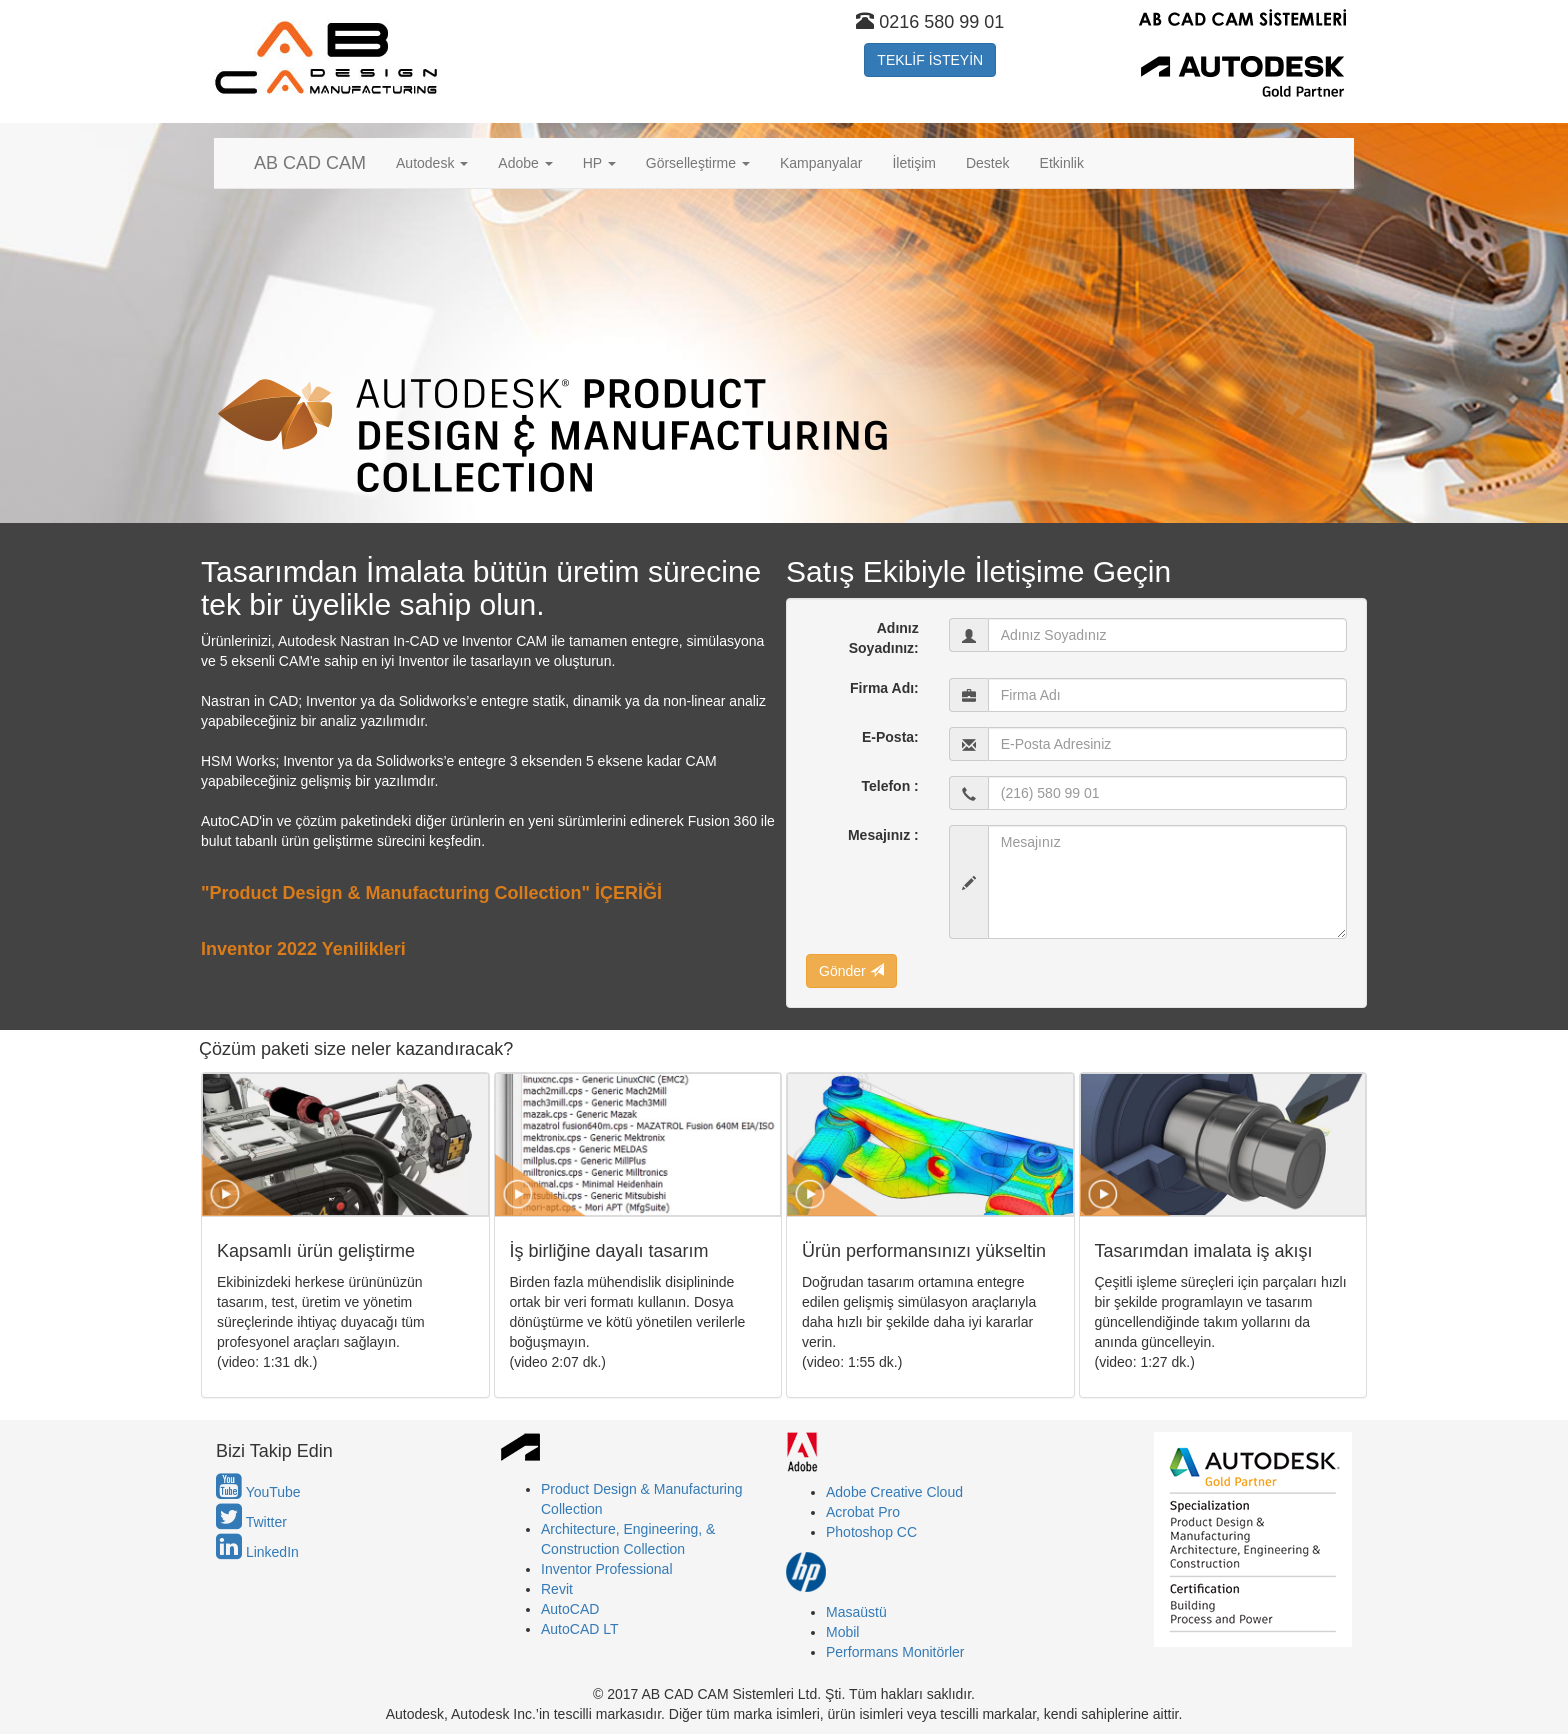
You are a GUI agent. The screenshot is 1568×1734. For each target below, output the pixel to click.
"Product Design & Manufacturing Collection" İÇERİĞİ (431, 893)
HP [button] (599, 163)
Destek (988, 163)
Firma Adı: (884, 688)
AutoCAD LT (580, 1629)
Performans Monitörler (895, 1652)
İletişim (914, 163)
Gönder (851, 971)
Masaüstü (856, 1612)
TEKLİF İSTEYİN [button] (930, 60)
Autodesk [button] (432, 163)
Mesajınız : (883, 835)
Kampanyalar (821, 163)
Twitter (251, 1522)
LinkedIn (257, 1552)
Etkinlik (1062, 163)
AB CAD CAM (310, 163)
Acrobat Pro (863, 1512)
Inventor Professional (607, 1569)
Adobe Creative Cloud (894, 1492)
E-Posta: (890, 737)
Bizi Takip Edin (274, 1451)
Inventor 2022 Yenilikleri (303, 949)
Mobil (842, 1632)
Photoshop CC (871, 1532)
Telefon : (889, 786)
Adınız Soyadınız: (884, 638)
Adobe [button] (525, 163)
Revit (557, 1589)
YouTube (258, 1492)
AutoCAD (570, 1609)
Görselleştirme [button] (698, 163)
